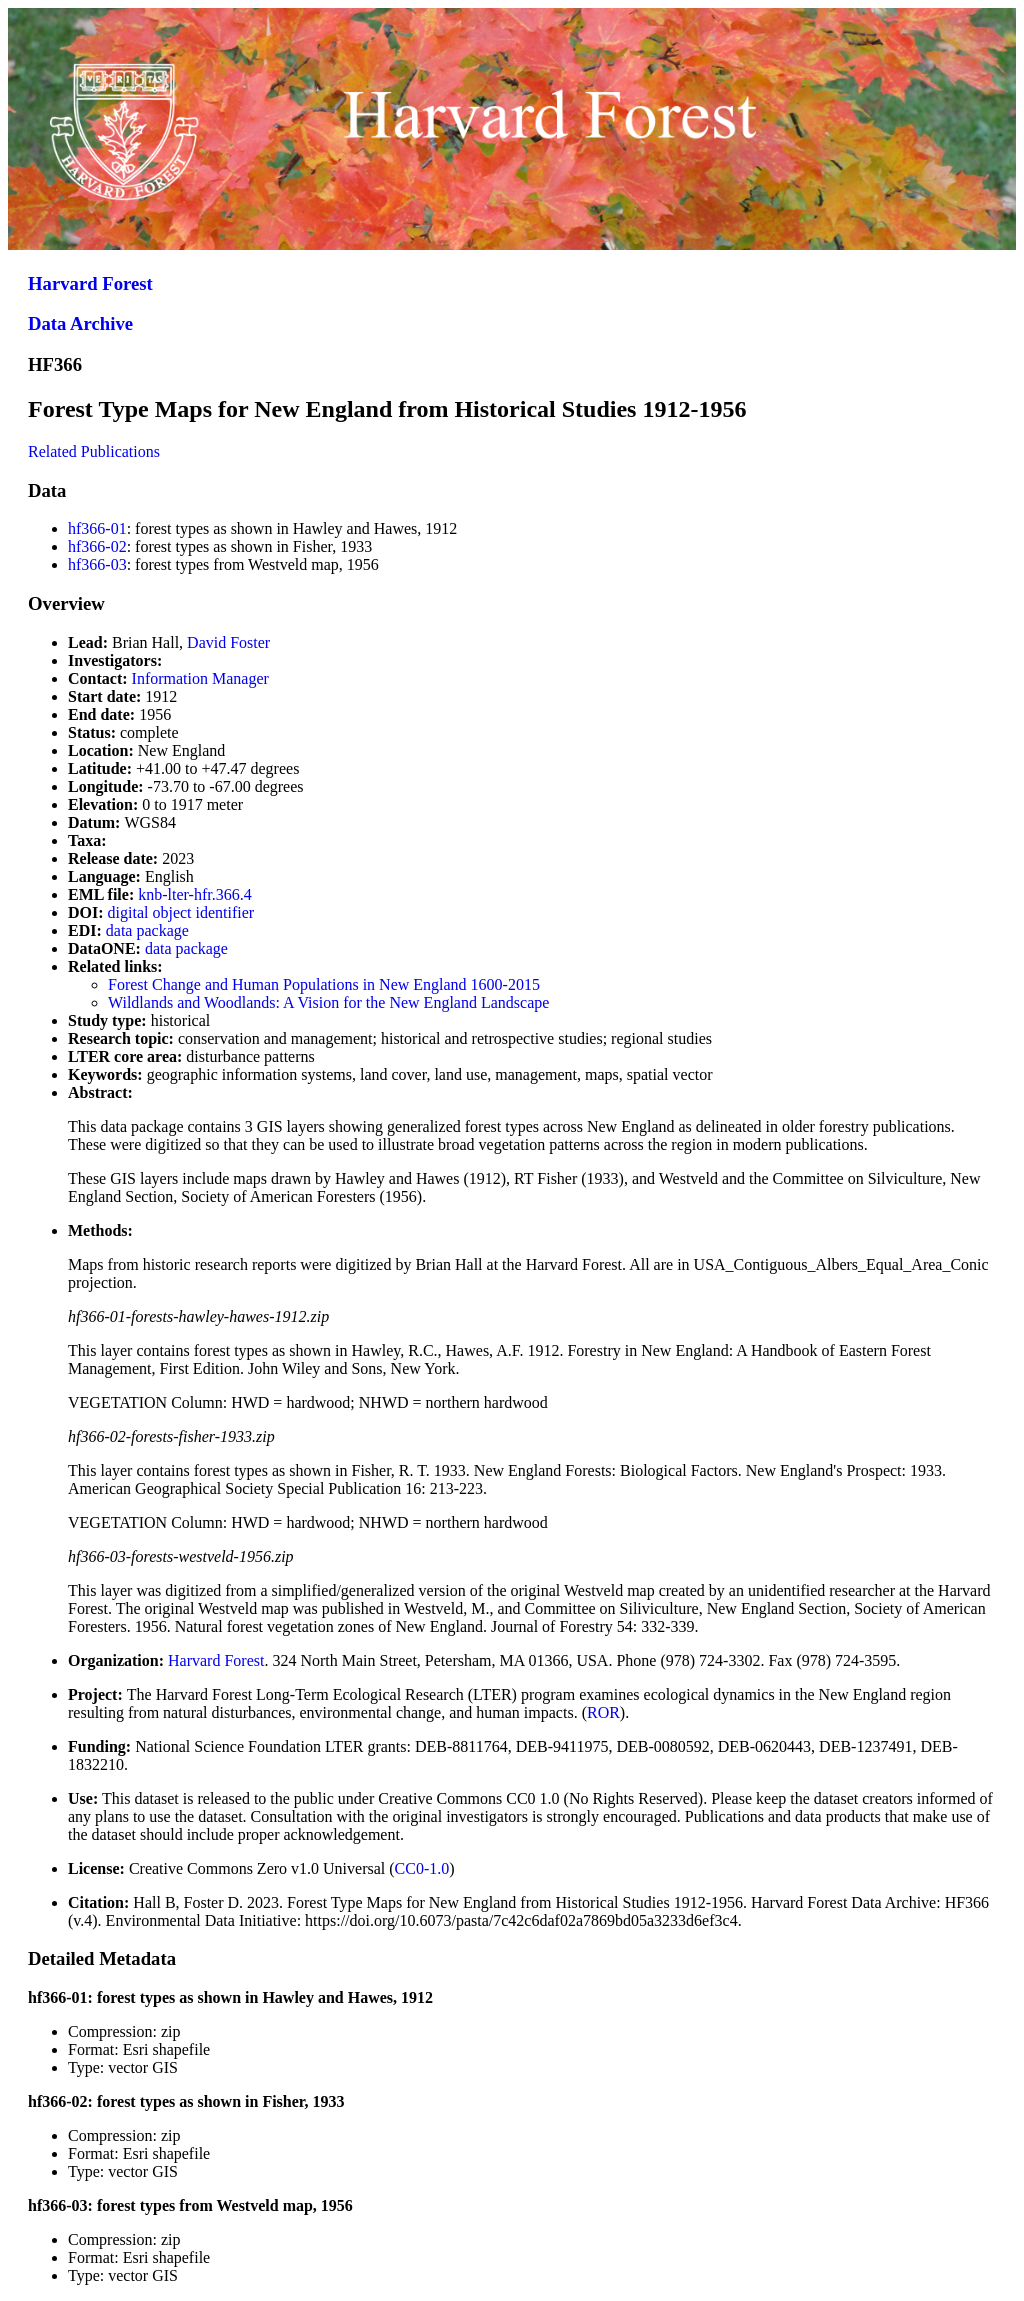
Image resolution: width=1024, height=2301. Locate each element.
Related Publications (94, 451)
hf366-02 (97, 546)
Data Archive (80, 323)
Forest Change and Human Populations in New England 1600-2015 (324, 984)
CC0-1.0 (422, 1868)
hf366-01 (97, 528)
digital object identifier (181, 912)
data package (147, 930)
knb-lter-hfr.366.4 (194, 894)
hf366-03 (97, 564)
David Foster (228, 642)
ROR (603, 1712)
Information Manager (200, 678)
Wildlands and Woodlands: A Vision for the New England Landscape (328, 1002)
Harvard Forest (90, 283)
